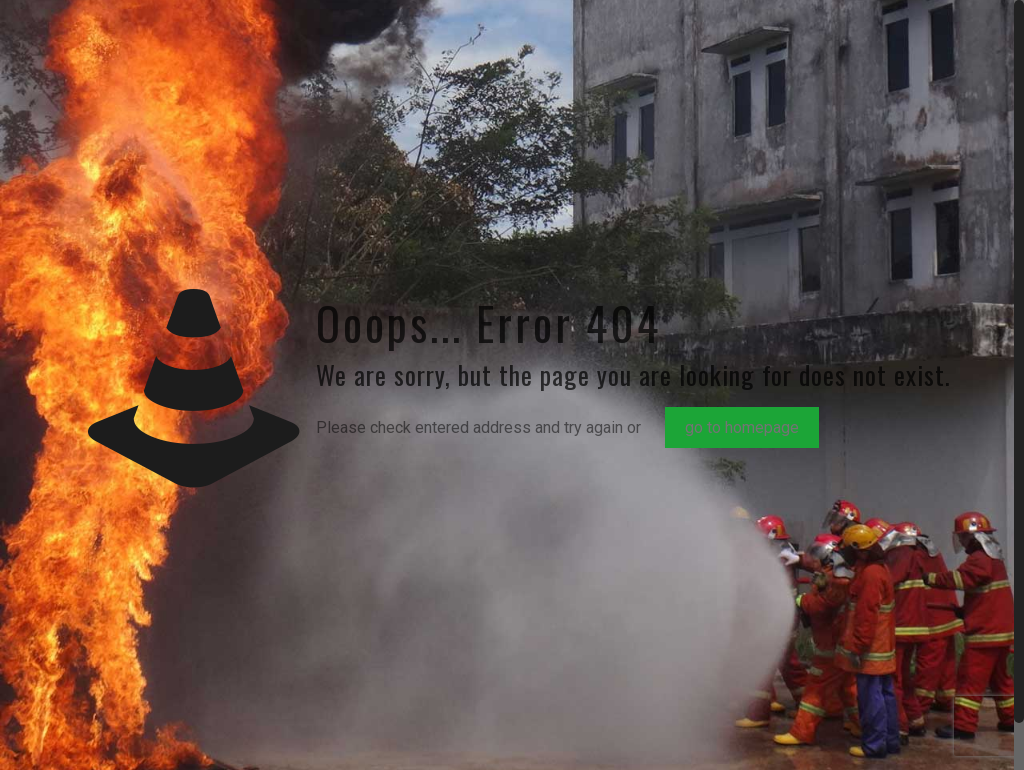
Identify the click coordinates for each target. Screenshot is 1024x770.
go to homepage (742, 427)
